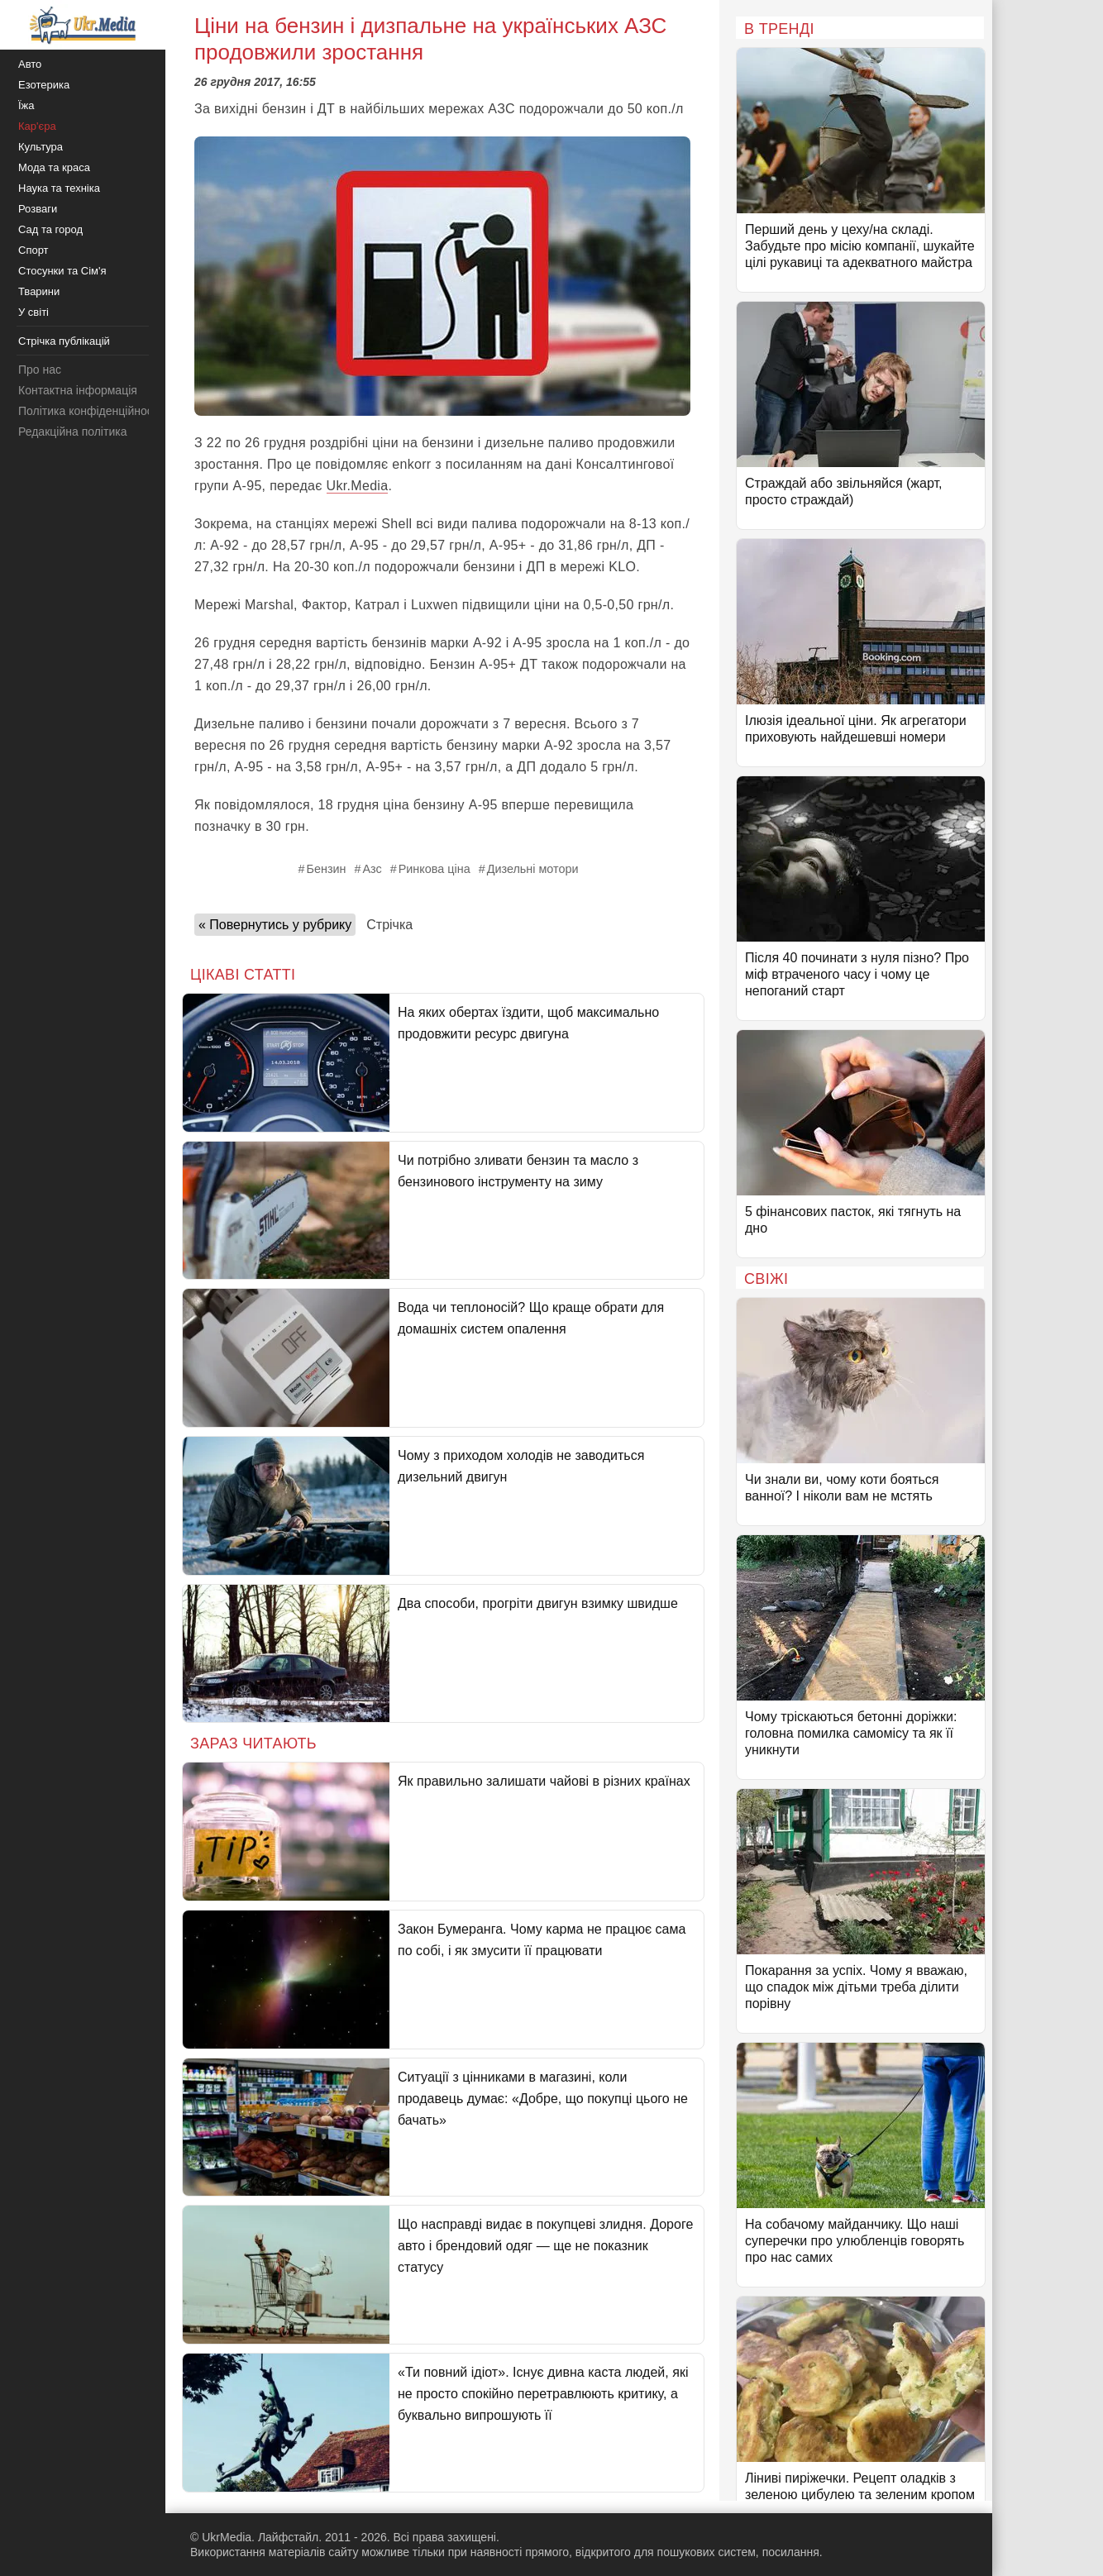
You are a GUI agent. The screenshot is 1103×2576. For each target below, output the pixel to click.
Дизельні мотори (533, 868)
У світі (33, 312)
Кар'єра (37, 126)
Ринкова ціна (434, 868)
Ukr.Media (358, 486)
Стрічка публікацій (64, 341)
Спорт (33, 250)
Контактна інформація (77, 390)
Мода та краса (54, 167)
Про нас (39, 369)
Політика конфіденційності (89, 410)
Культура (40, 147)
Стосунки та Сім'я (62, 271)
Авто (29, 64)
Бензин (326, 868)
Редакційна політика (72, 431)
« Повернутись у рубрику (274, 925)
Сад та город (50, 229)
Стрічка (389, 925)
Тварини (39, 291)
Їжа (26, 105)
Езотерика (43, 85)
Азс (371, 868)
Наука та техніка (59, 188)
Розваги (37, 209)
